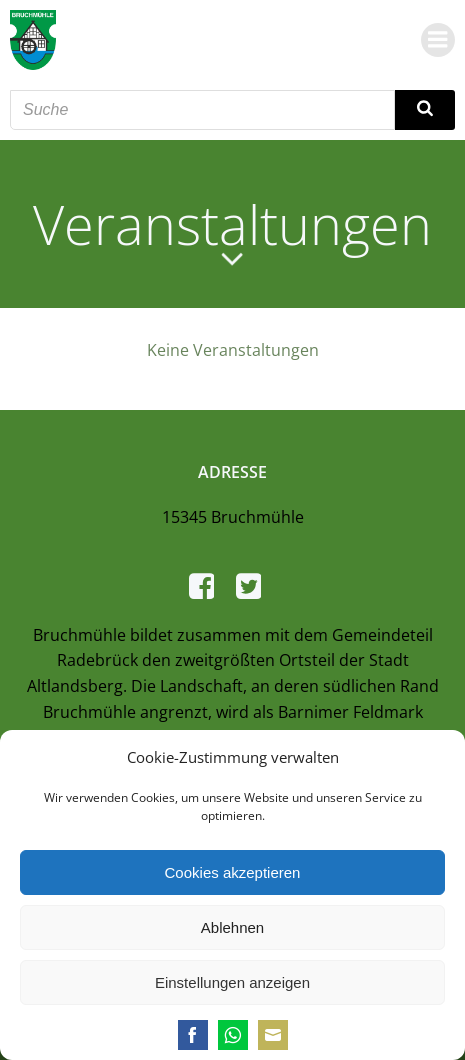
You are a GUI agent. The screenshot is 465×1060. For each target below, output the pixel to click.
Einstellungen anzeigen (232, 982)
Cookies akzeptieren (233, 872)
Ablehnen (232, 927)
